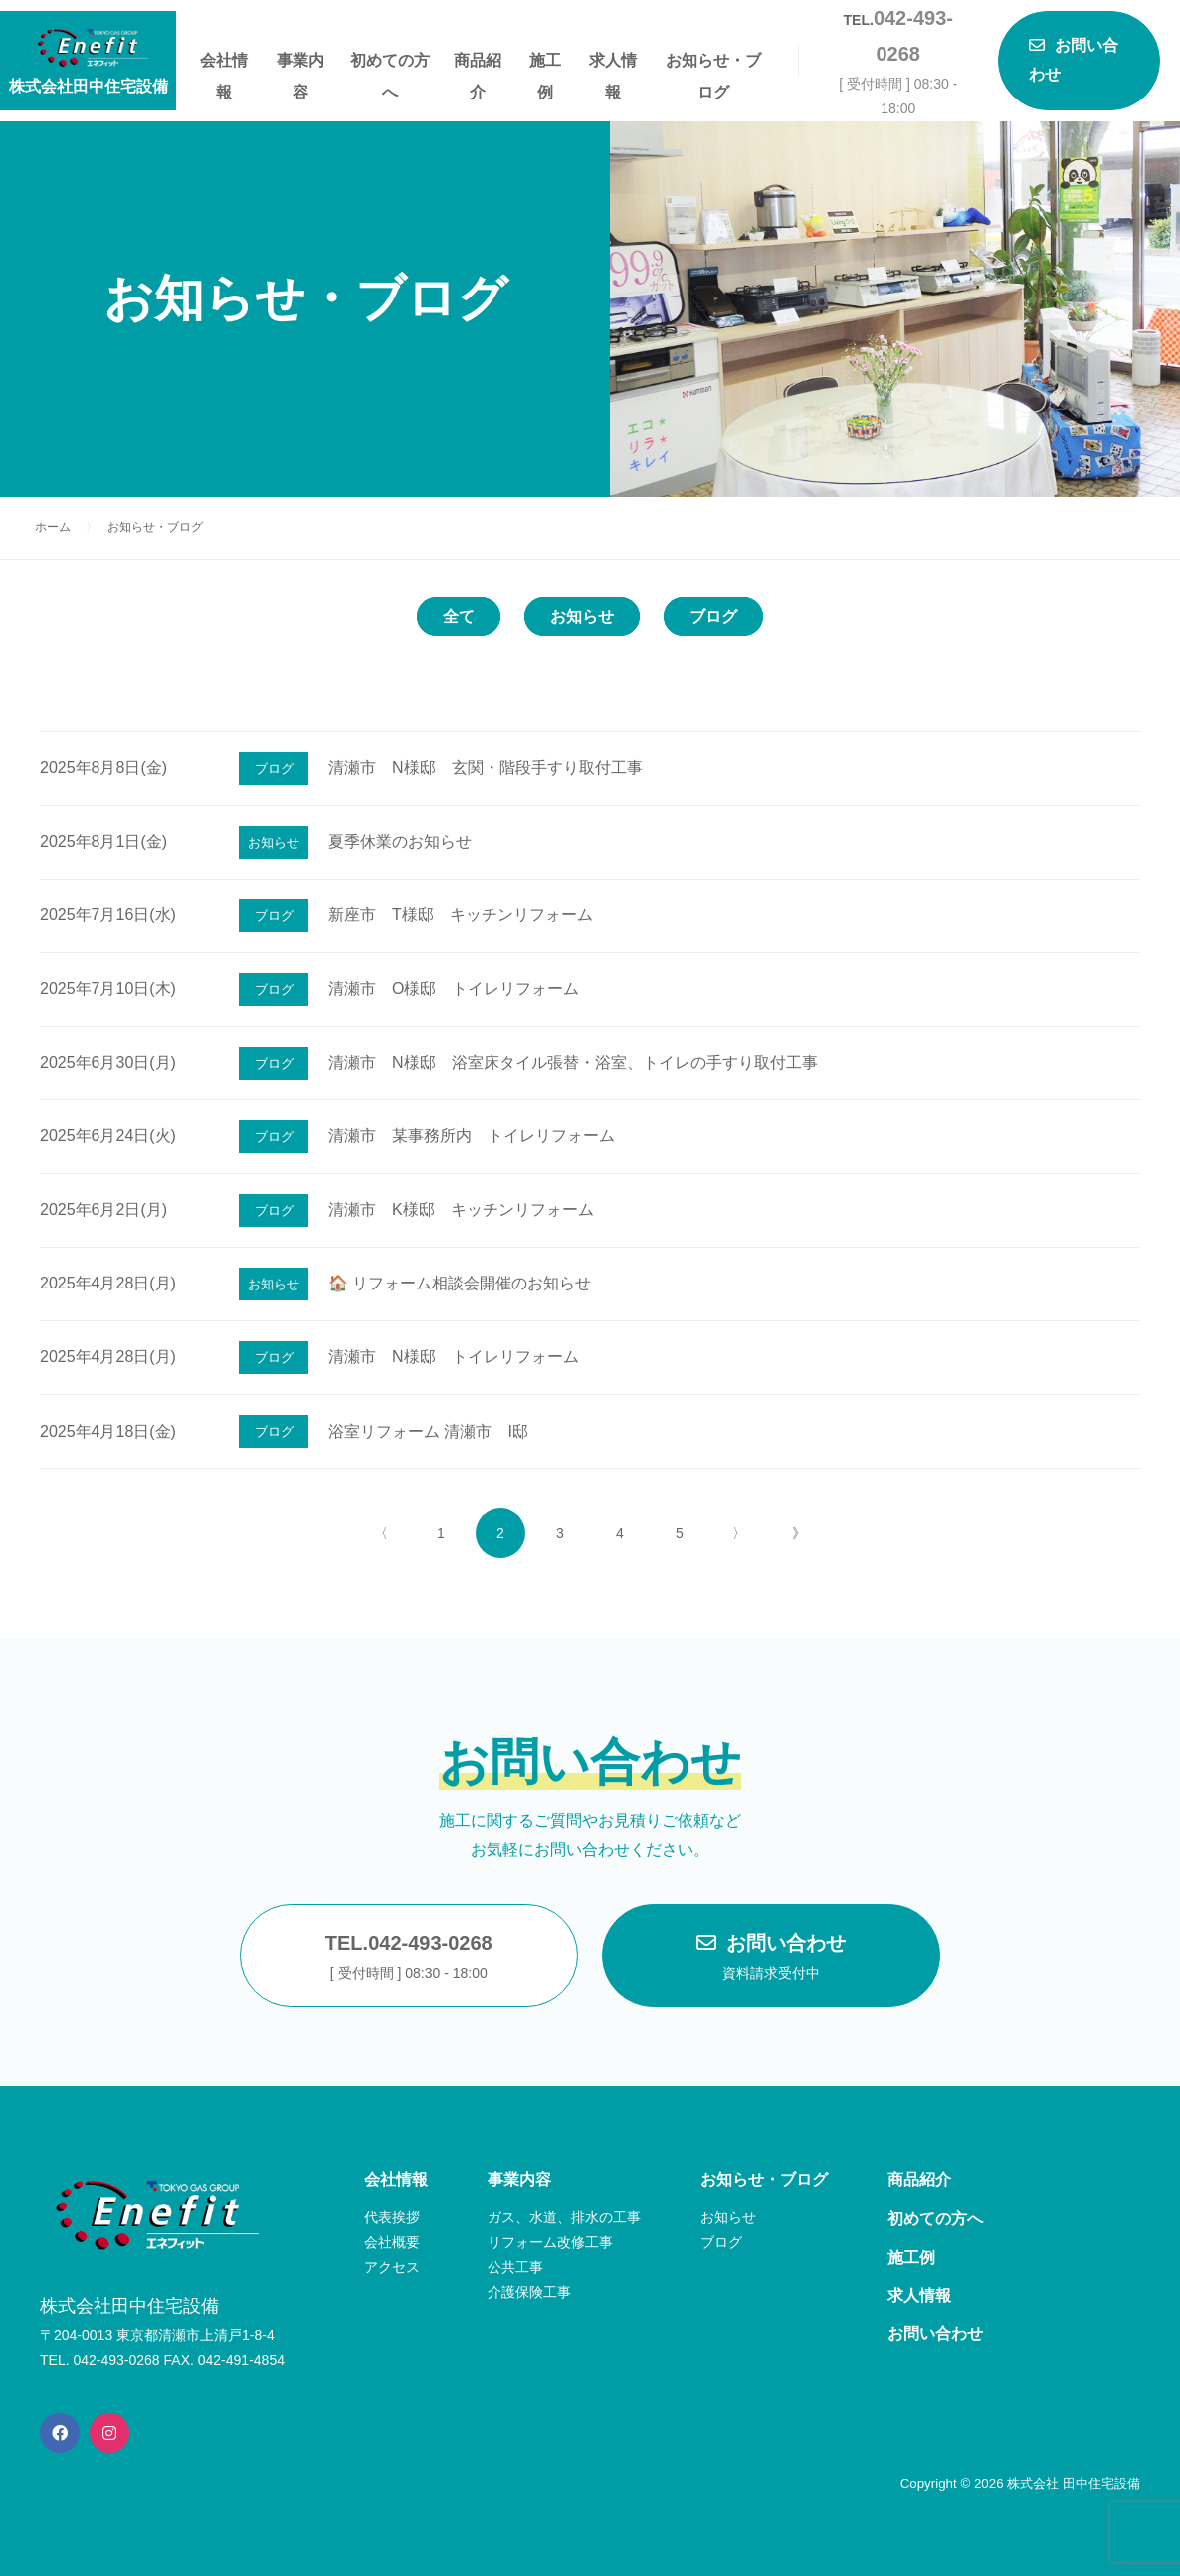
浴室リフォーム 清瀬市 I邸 (428, 1431)
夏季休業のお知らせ (400, 841)
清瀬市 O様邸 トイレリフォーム (453, 988)
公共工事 (515, 2267)
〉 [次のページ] (739, 1533)
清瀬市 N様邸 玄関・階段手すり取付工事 (485, 767)
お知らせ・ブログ (713, 64)
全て (459, 616)
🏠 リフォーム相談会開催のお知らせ (459, 1283)
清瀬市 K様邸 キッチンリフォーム (461, 1209)
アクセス (392, 2267)
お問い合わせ (771, 1959)
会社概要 (392, 2242)
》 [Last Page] (799, 1533)
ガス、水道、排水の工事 (564, 2217)
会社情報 (224, 64)
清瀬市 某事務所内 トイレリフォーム (471, 1135)
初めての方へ (390, 64)
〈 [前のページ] (381, 1533)
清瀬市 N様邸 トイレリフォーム (453, 1356)
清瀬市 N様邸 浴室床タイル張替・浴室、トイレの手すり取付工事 (573, 1062)
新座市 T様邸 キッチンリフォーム (460, 914)
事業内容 (300, 64)
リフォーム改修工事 (550, 2242)
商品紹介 (477, 64)
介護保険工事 (529, 2292)
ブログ (713, 616)
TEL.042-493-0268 (409, 1959)
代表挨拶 (392, 2217)
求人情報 (613, 64)
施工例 (545, 64)
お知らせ (582, 616)
